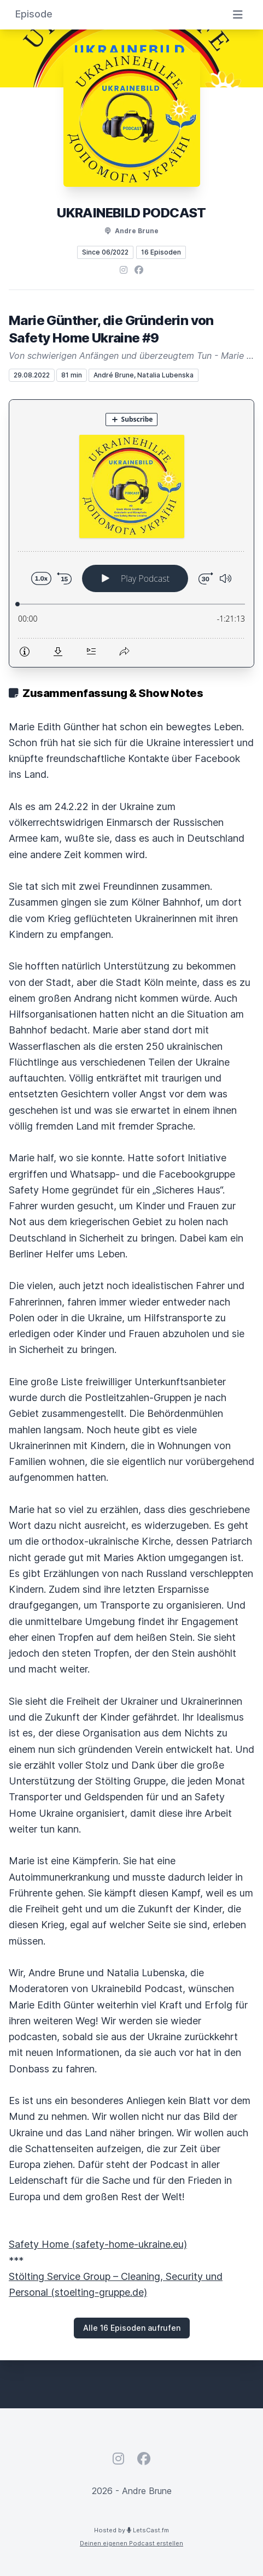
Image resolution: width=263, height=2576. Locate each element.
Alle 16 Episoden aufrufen (131, 2327)
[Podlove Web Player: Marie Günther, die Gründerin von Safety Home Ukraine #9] (131, 533)
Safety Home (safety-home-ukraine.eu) (98, 2244)
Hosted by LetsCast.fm (131, 2530)
